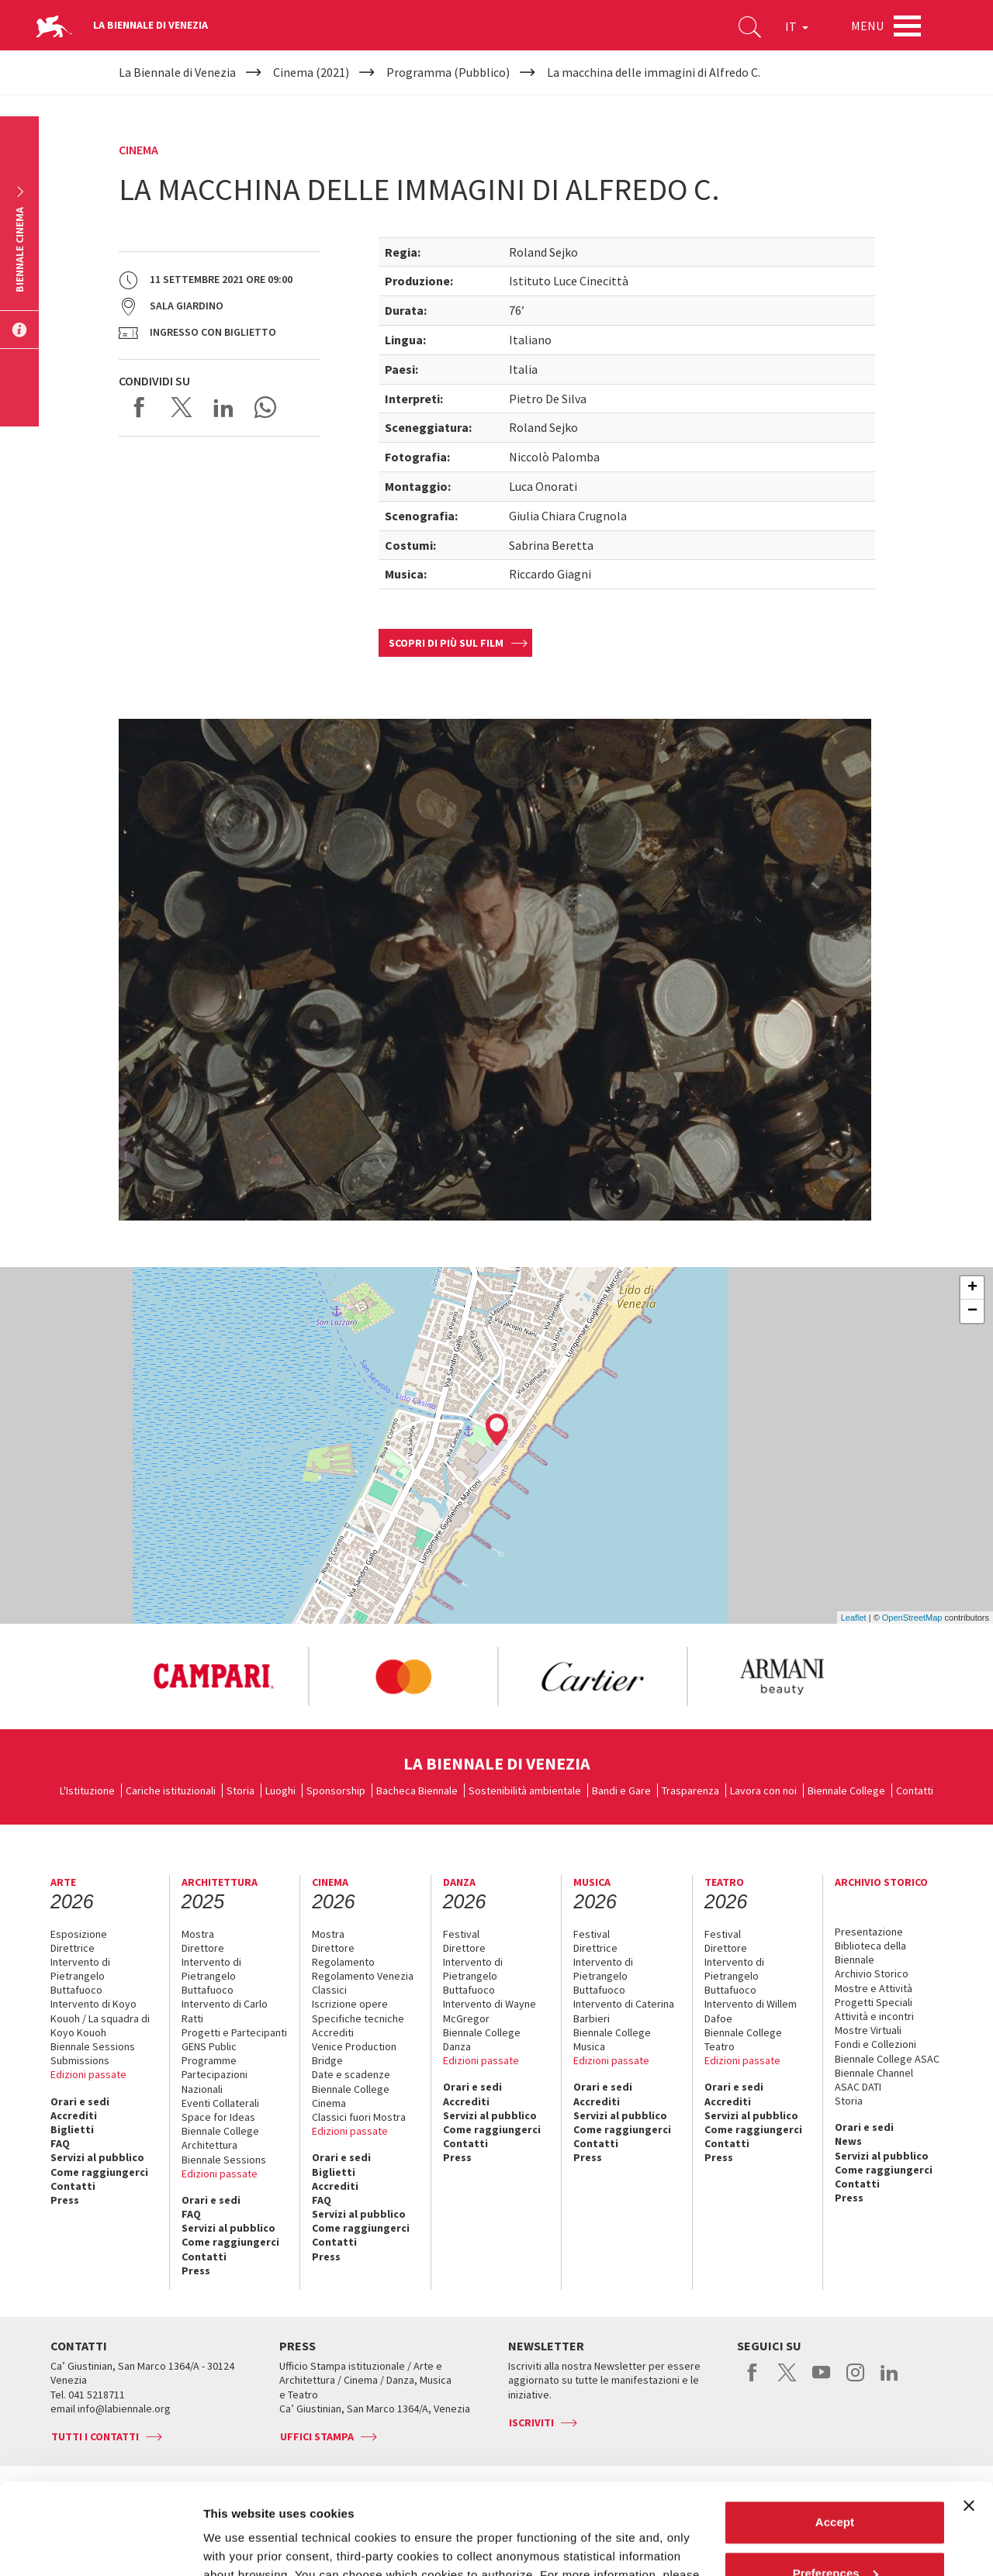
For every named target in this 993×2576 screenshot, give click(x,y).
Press (64, 2200)
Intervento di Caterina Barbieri (623, 2011)
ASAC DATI (858, 2087)
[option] (213, 1676)
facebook (753, 2380)
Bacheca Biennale (417, 1790)
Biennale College (846, 1790)
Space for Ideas (218, 2117)
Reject (834, 2533)
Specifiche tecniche (358, 2018)
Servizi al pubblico (97, 2157)
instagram (855, 2380)
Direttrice (72, 1948)
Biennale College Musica (612, 2039)
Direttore (203, 1948)
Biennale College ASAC (887, 2059)
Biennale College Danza (482, 2039)
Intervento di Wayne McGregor (489, 2011)
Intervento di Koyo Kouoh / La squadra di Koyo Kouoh (100, 2018)
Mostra (198, 1934)
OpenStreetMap (912, 1617)
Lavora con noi (763, 1790)
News (848, 2141)
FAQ (60, 2143)
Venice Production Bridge (354, 2053)
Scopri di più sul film (446, 643)
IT (796, 26)
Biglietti (72, 2129)
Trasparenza (690, 1790)
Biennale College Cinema (350, 2096)
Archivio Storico (871, 1973)
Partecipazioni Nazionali (214, 2081)
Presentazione (869, 1932)
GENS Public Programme (209, 2053)
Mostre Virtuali (868, 2030)
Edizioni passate (88, 2074)
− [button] (972, 1311)
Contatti (914, 1790)
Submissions (79, 2060)
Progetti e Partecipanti (234, 2032)
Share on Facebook (139, 407)
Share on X (181, 407)
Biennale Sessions (92, 2046)
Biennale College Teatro (743, 2039)
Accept (834, 2431)
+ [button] (972, 1288)
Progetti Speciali (873, 2002)
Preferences (835, 2481)
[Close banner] (969, 2414)
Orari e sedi (79, 2101)
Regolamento (343, 1962)
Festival (461, 1934)
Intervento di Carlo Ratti (225, 2011)
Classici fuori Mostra (359, 2117)
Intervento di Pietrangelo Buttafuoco (80, 1976)
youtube (821, 2380)
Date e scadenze (351, 2074)
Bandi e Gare (621, 1790)
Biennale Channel (874, 2073)
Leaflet (854, 1617)
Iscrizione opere (350, 2004)
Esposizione (78, 1934)
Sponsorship (335, 1790)
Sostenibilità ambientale (525, 1790)
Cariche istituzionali (171, 1790)
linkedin (889, 2380)
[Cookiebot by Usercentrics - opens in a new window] (100, 2545)
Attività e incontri (874, 2016)
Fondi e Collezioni (875, 2044)
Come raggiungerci (99, 2172)
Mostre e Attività (873, 1988)
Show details (239, 2545)
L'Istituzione (87, 1790)
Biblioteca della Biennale (870, 1953)
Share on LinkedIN (223, 407)
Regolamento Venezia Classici (362, 1983)
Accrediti (73, 2115)
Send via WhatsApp (265, 407)
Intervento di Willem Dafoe (750, 2011)
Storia (240, 1790)
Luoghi (280, 1790)
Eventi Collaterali (220, 2103)
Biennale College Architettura (220, 2138)
